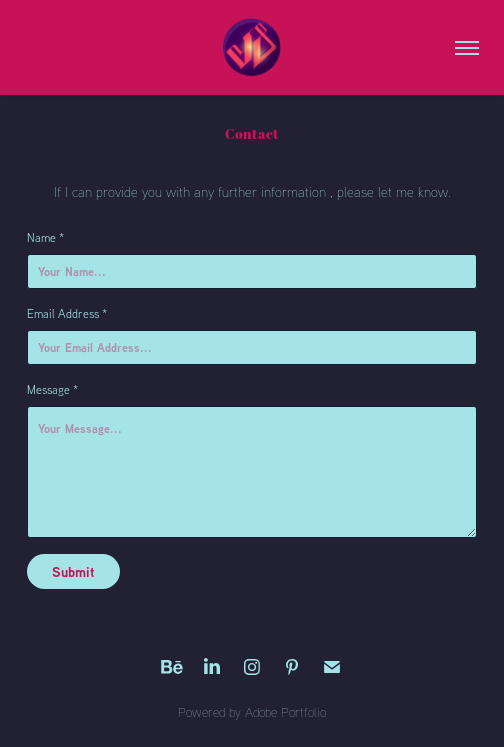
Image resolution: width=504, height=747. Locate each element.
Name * (45, 237)
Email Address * (67, 313)
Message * (52, 389)
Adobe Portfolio (285, 712)
